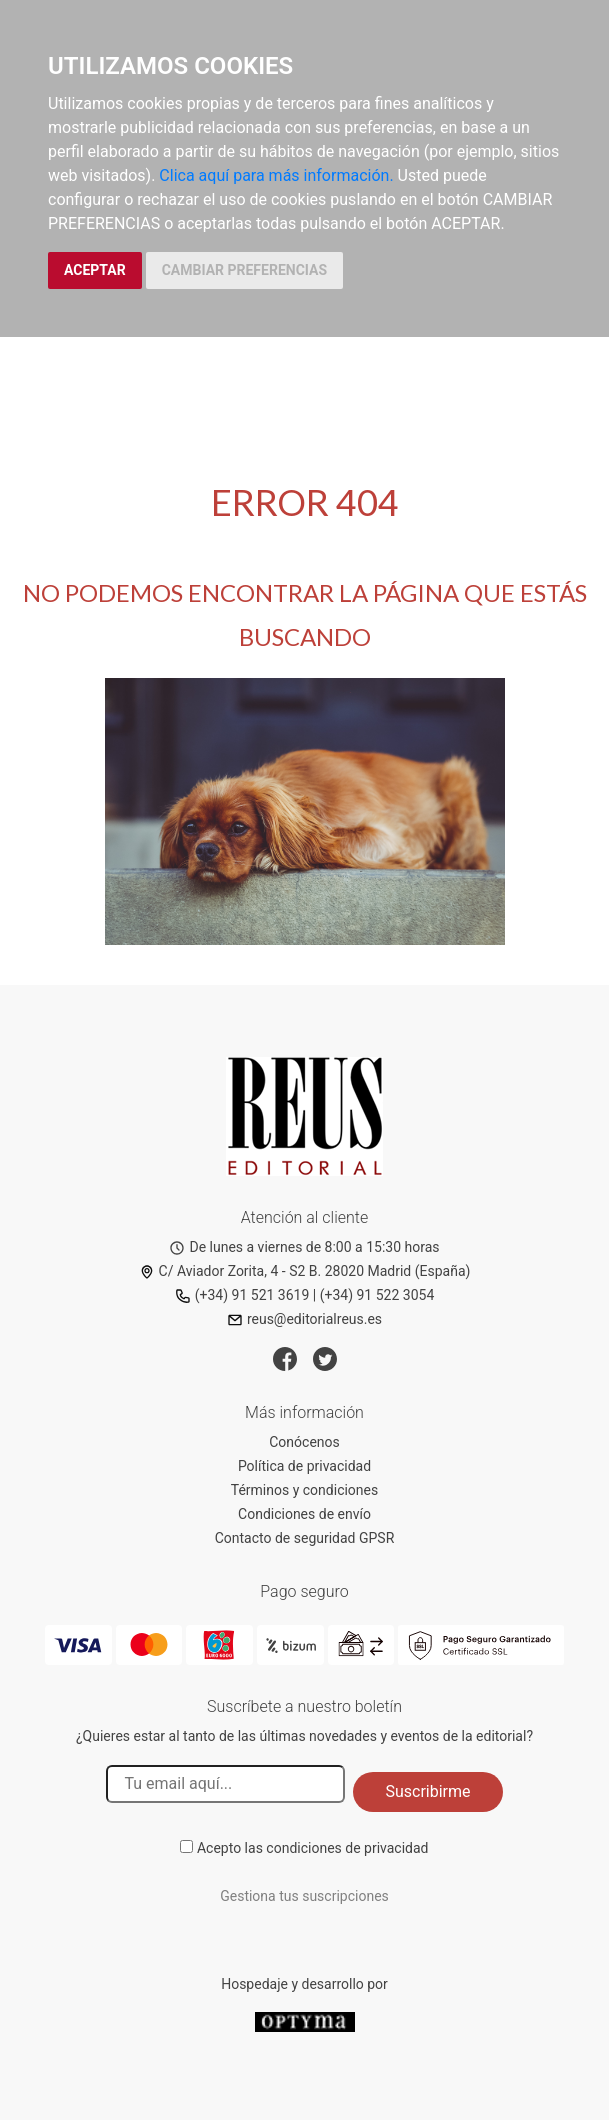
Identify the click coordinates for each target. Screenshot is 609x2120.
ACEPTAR (95, 270)
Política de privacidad (304, 1466)
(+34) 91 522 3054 (377, 1295)
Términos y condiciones (304, 1490)
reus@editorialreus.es (304, 1319)
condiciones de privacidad (347, 1848)
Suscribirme (427, 1791)
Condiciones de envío (304, 1514)
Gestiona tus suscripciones (304, 1896)
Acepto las (313, 1848)
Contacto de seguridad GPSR (305, 1538)
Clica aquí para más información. (276, 175)
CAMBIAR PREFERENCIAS (244, 270)
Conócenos (304, 1442)
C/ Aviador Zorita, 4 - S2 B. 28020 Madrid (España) (305, 1271)
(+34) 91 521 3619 (242, 1295)
